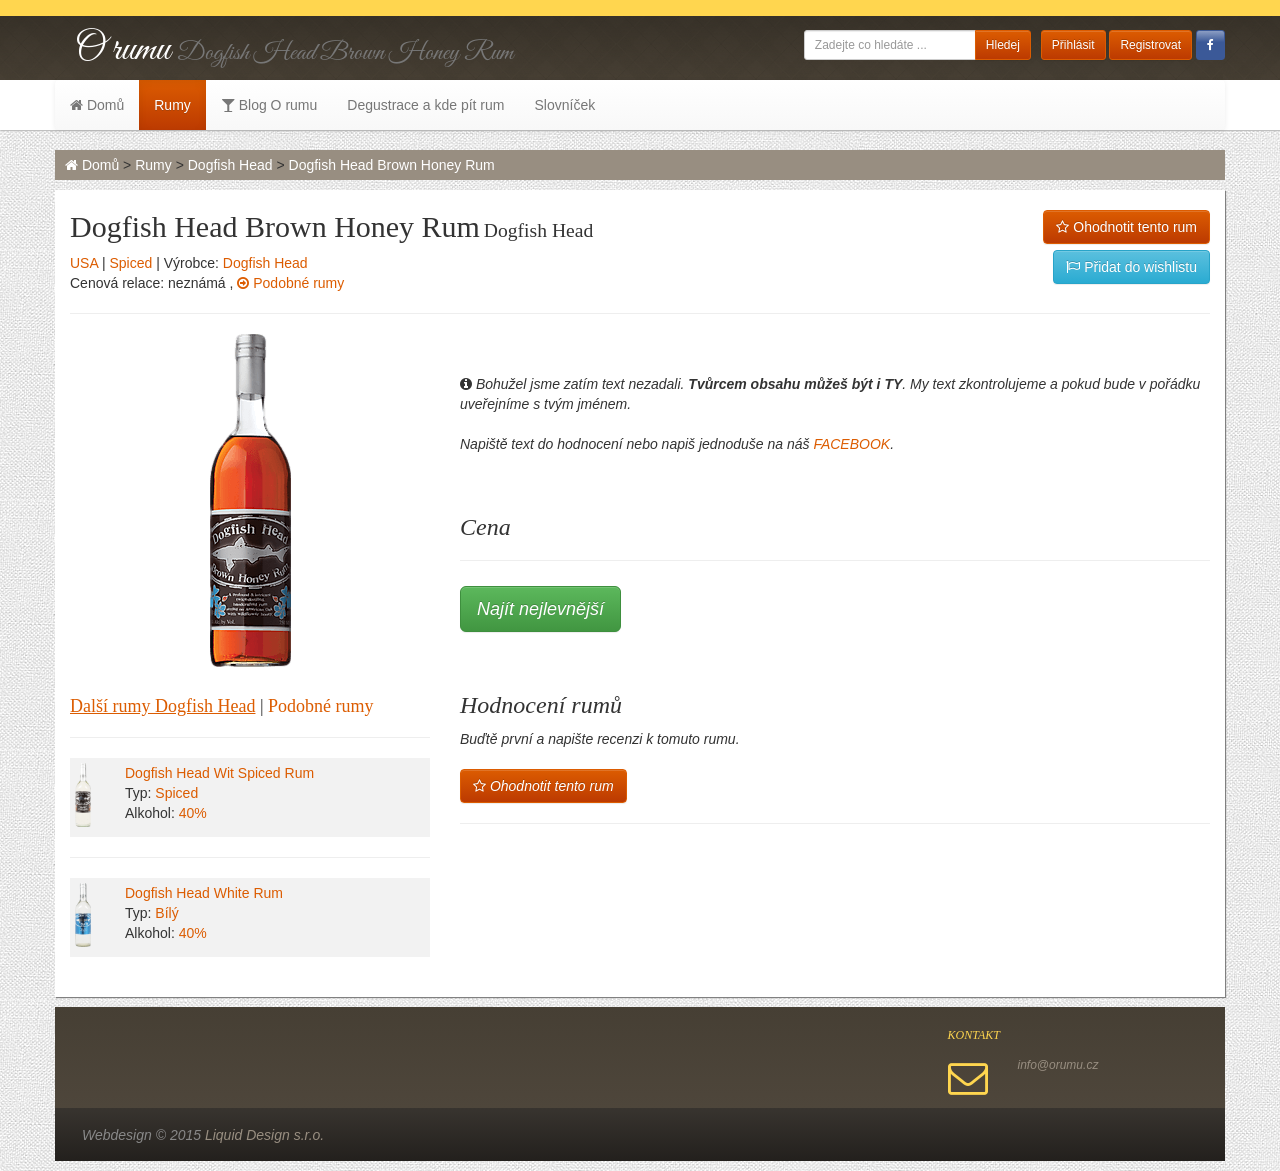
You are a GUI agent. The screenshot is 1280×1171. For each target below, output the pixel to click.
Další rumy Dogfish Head (162, 706)
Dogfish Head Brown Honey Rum (392, 165)
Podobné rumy (290, 283)
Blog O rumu (269, 105)
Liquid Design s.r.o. (264, 1135)
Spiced (130, 263)
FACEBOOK (851, 444)
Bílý (166, 913)
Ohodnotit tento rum (1126, 227)
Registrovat (1150, 45)
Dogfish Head (230, 165)
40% (193, 813)
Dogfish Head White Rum (204, 893)
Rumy (172, 105)
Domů (97, 105)
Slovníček (564, 105)
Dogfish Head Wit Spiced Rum (219, 773)
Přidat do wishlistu (1131, 267)
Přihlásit (1073, 45)
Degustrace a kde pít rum (425, 105)
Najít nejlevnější (540, 609)
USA (84, 263)
